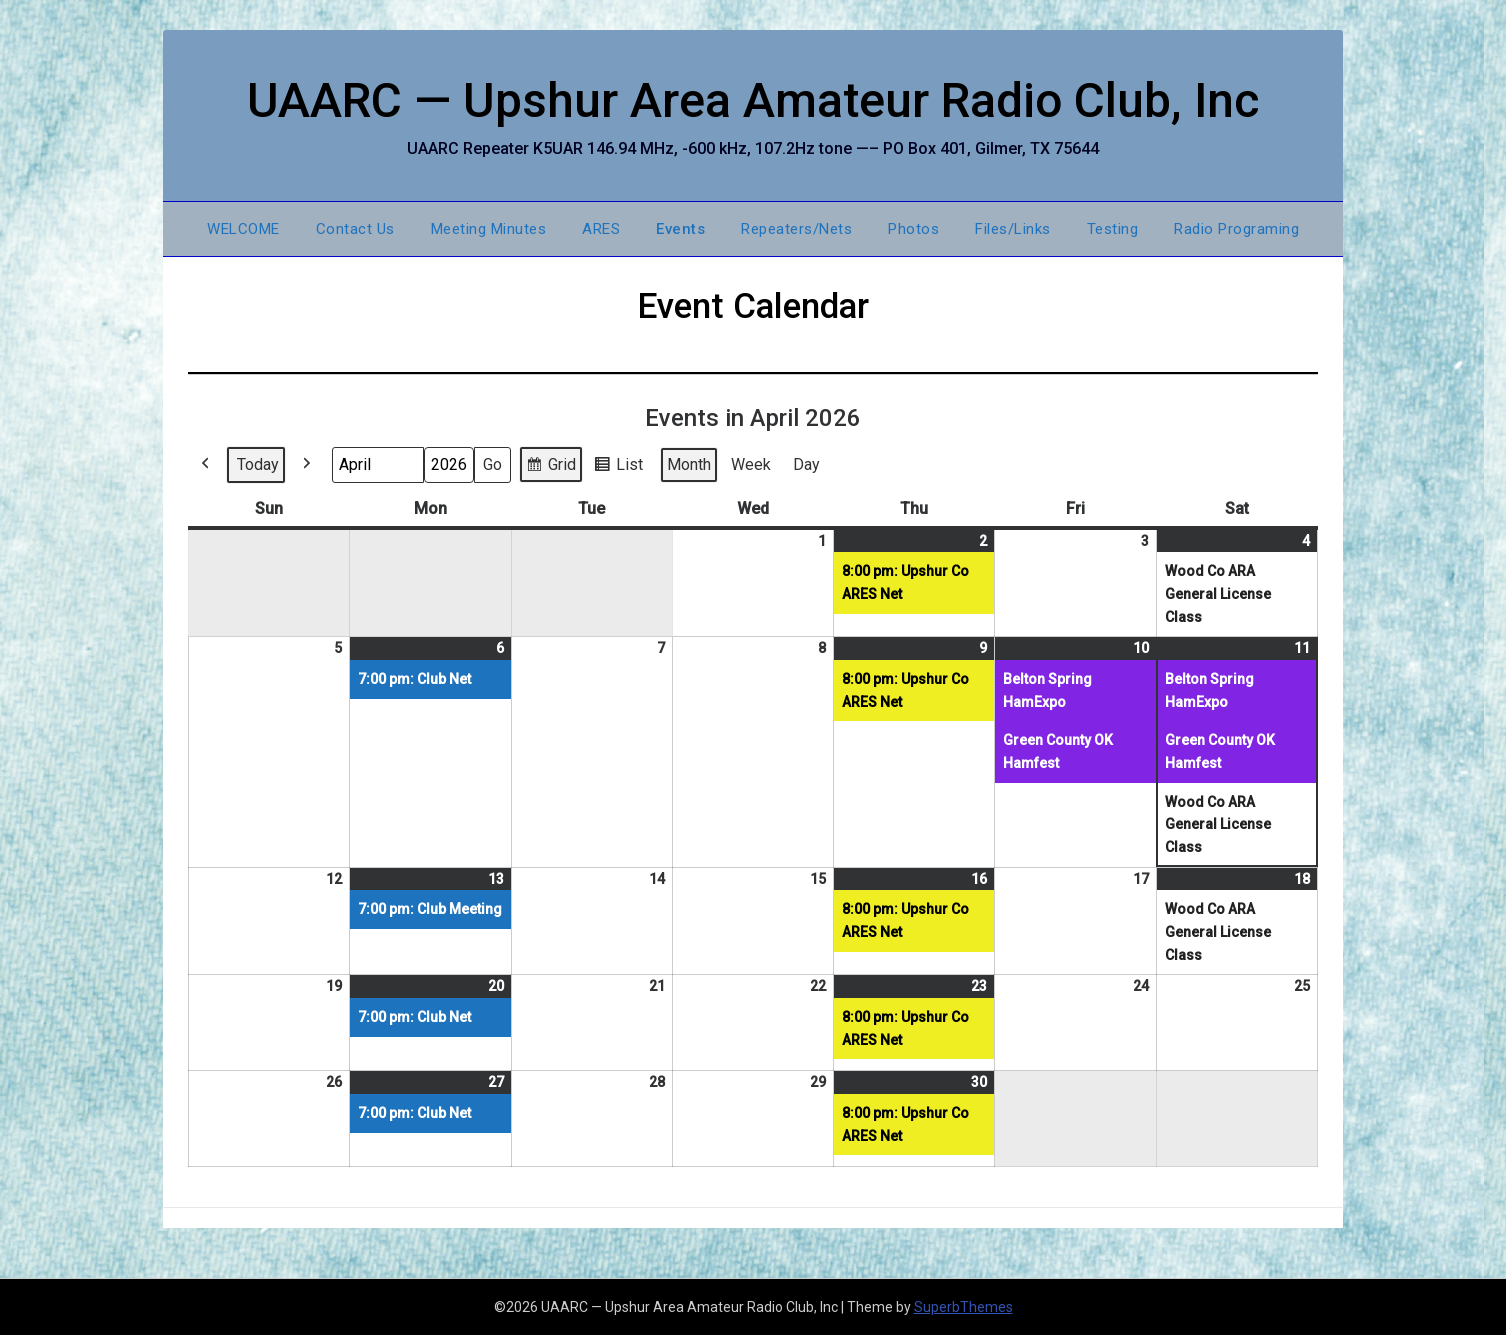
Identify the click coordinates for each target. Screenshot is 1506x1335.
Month (689, 464)
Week (751, 464)
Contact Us (355, 229)
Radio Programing (1236, 229)
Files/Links (1013, 229)
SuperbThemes (963, 1307)
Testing (1113, 229)
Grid (550, 467)
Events (680, 229)
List (618, 467)
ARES (601, 229)
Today (258, 464)
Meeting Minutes (489, 229)
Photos (913, 229)
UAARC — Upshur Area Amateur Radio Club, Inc (753, 100)
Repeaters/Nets (796, 229)
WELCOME (243, 229)
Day (806, 464)
